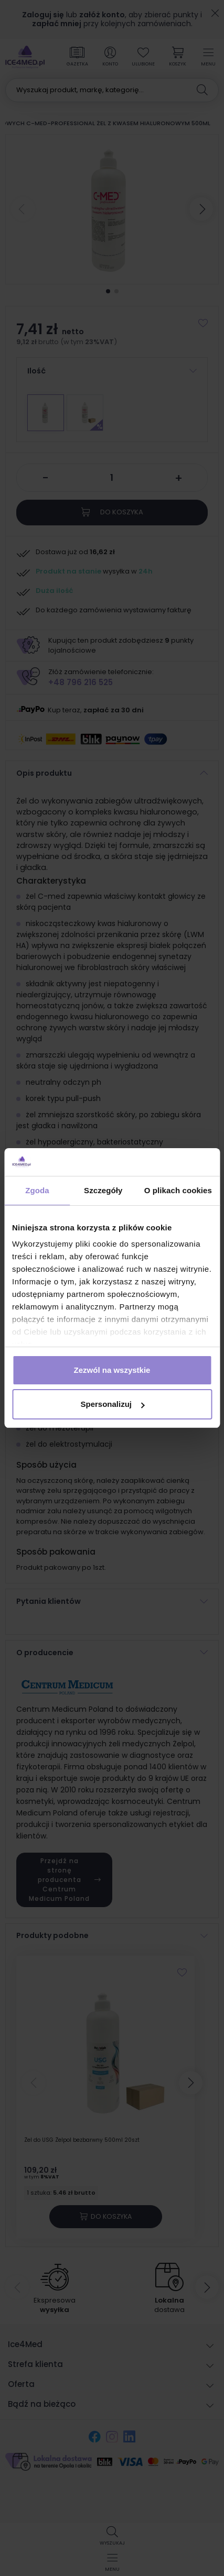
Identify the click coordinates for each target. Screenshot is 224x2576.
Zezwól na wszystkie (112, 1370)
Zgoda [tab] (37, 1190)
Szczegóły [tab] (103, 1190)
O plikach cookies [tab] (178, 1190)
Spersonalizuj (112, 1404)
